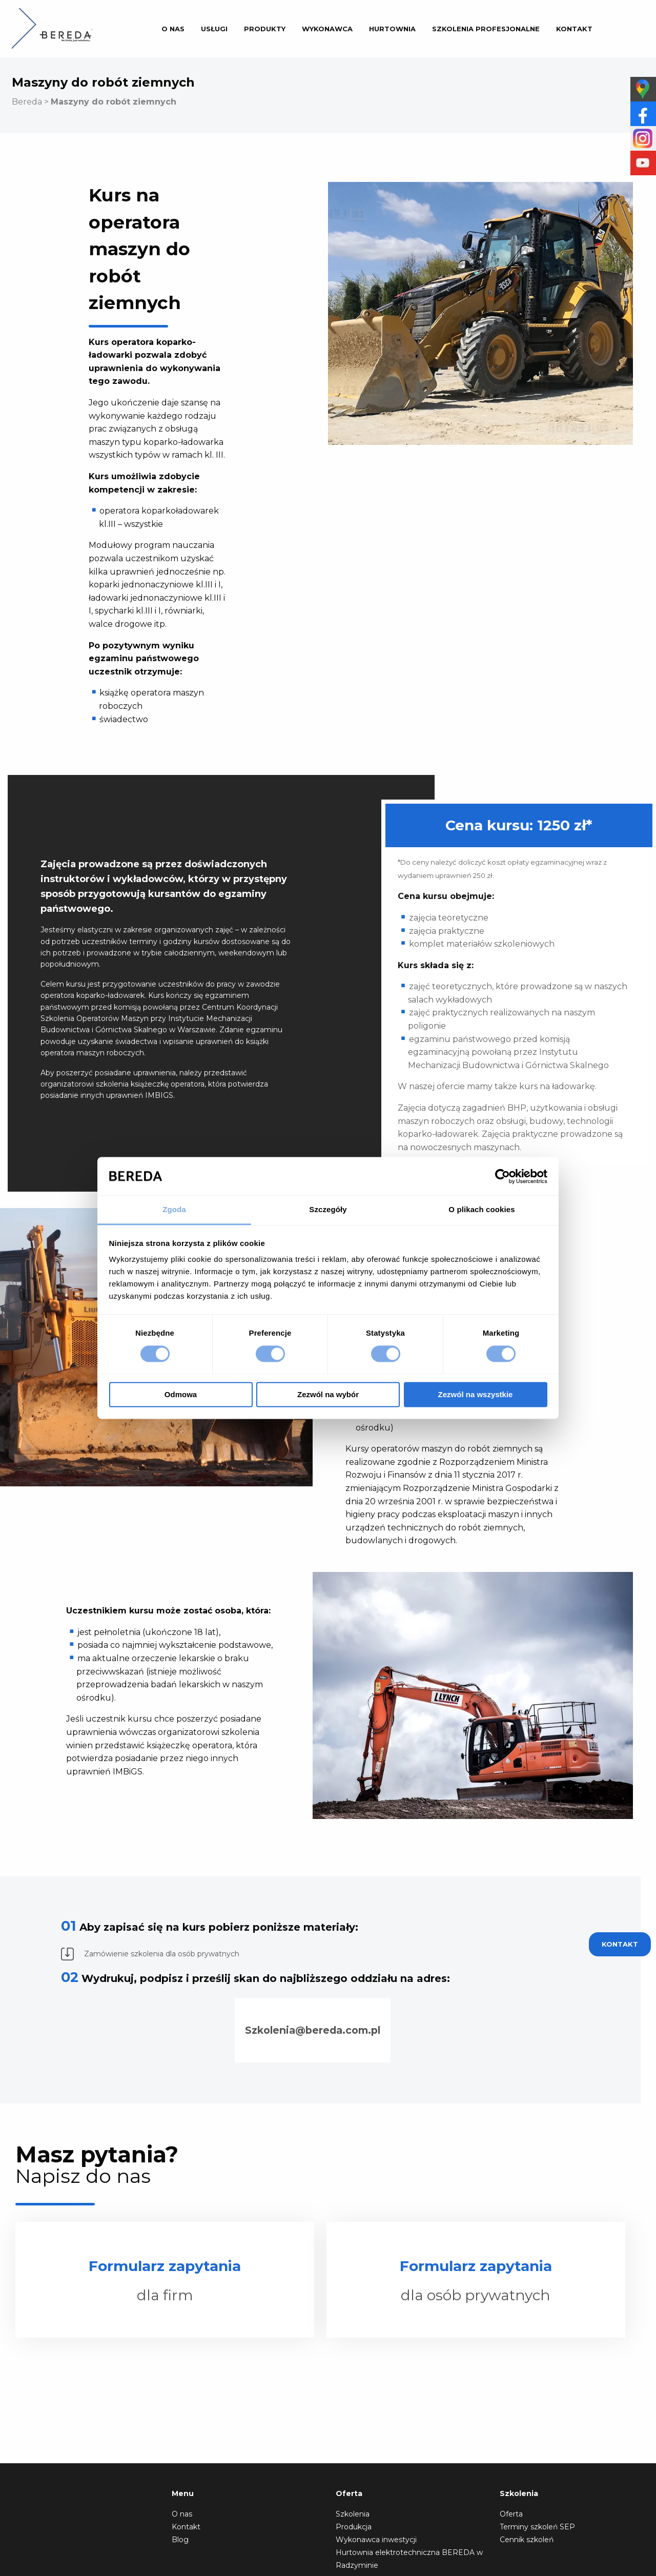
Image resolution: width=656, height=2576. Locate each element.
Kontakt (574, 29)
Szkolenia (353, 2514)
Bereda (27, 102)
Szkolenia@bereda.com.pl (312, 2030)
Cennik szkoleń (527, 2539)
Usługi (214, 29)
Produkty (264, 29)
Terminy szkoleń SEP (537, 2526)
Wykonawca (327, 29)
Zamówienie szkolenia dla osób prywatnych (150, 1953)
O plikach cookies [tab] (481, 1209)
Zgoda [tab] (174, 1209)
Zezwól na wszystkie (475, 1394)
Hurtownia (392, 29)
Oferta (511, 2514)
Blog (180, 2539)
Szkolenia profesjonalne (486, 29)
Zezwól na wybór (328, 1394)
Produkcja (354, 2526)
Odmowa (181, 1394)
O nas (172, 29)
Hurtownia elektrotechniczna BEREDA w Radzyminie (409, 2559)
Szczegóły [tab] (327, 1209)
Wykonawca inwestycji (376, 2539)
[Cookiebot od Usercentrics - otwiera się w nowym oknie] (502, 1176)
